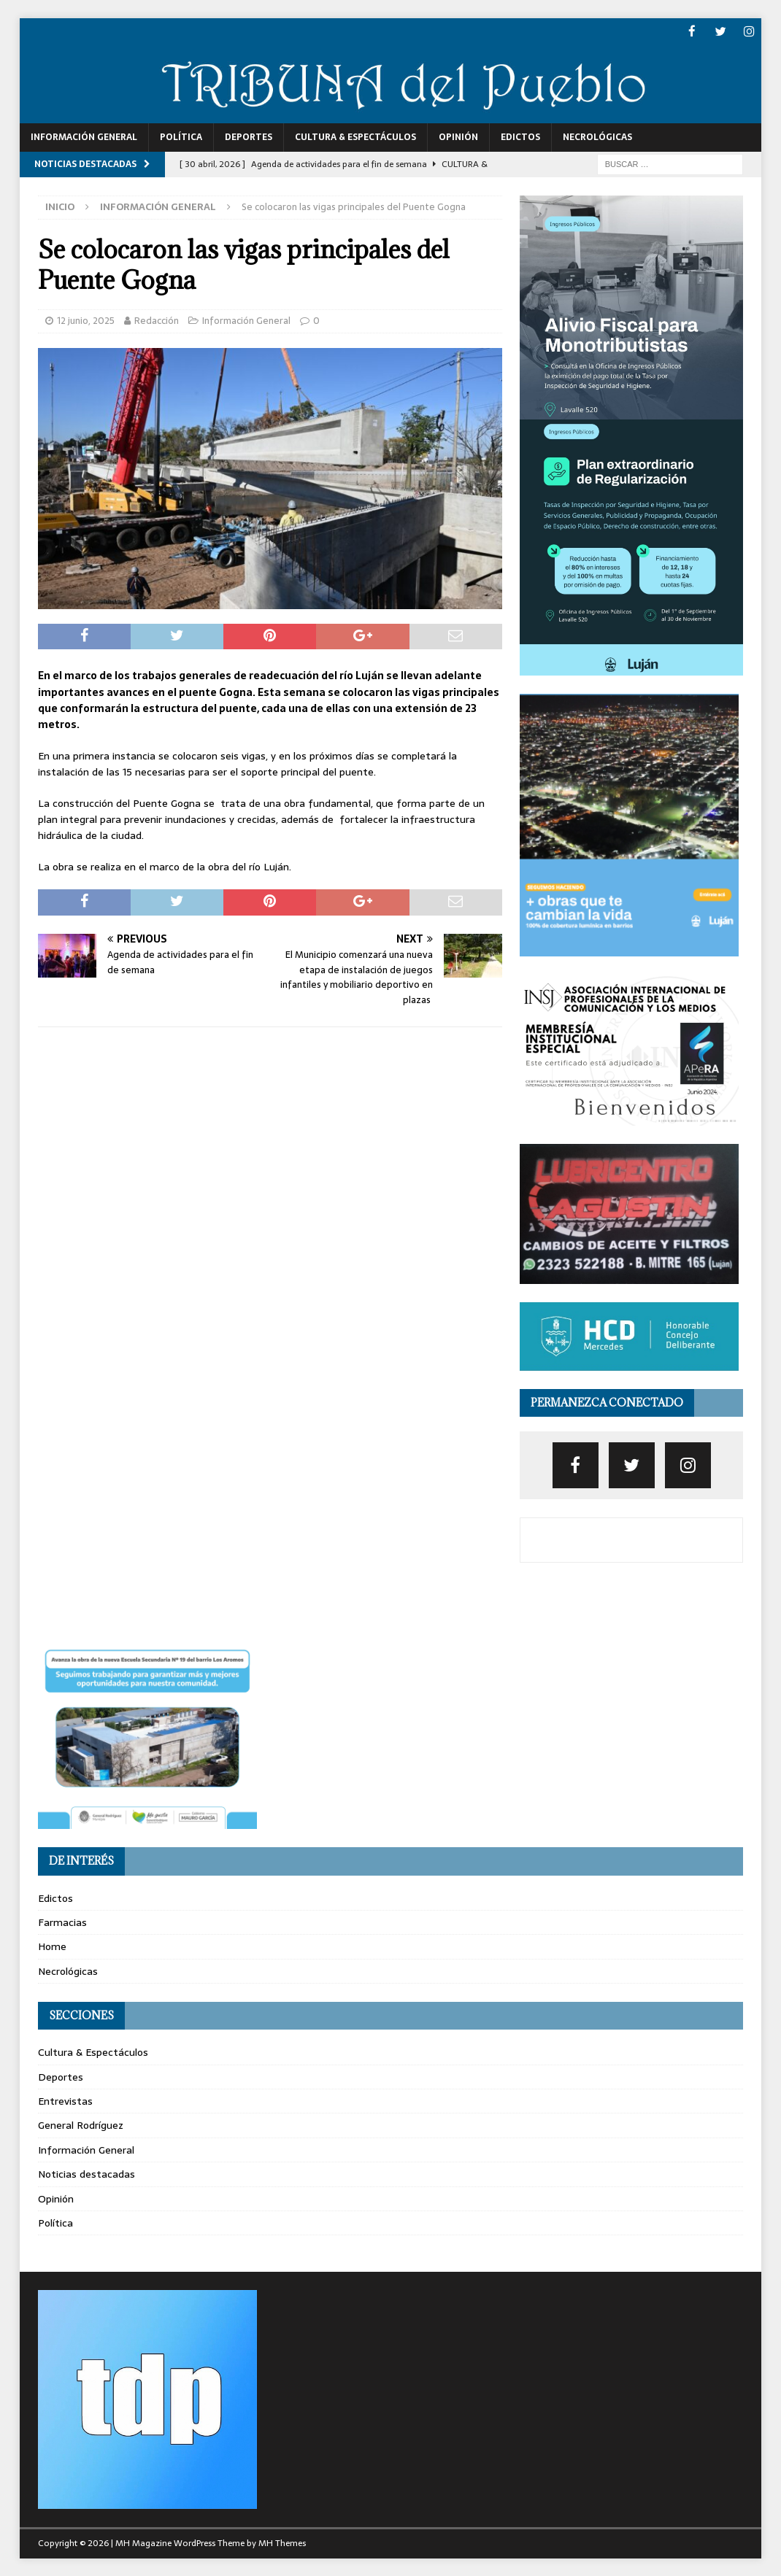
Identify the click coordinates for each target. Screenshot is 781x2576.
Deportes (248, 136)
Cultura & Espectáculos (355, 136)
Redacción (156, 320)
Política (181, 136)
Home (52, 1946)
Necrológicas (597, 136)
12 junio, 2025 (86, 320)
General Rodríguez (80, 2124)
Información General (84, 136)
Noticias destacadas (86, 2173)
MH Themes (282, 2542)
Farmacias (62, 1922)
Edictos (520, 136)
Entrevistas (65, 2100)
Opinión (458, 136)
